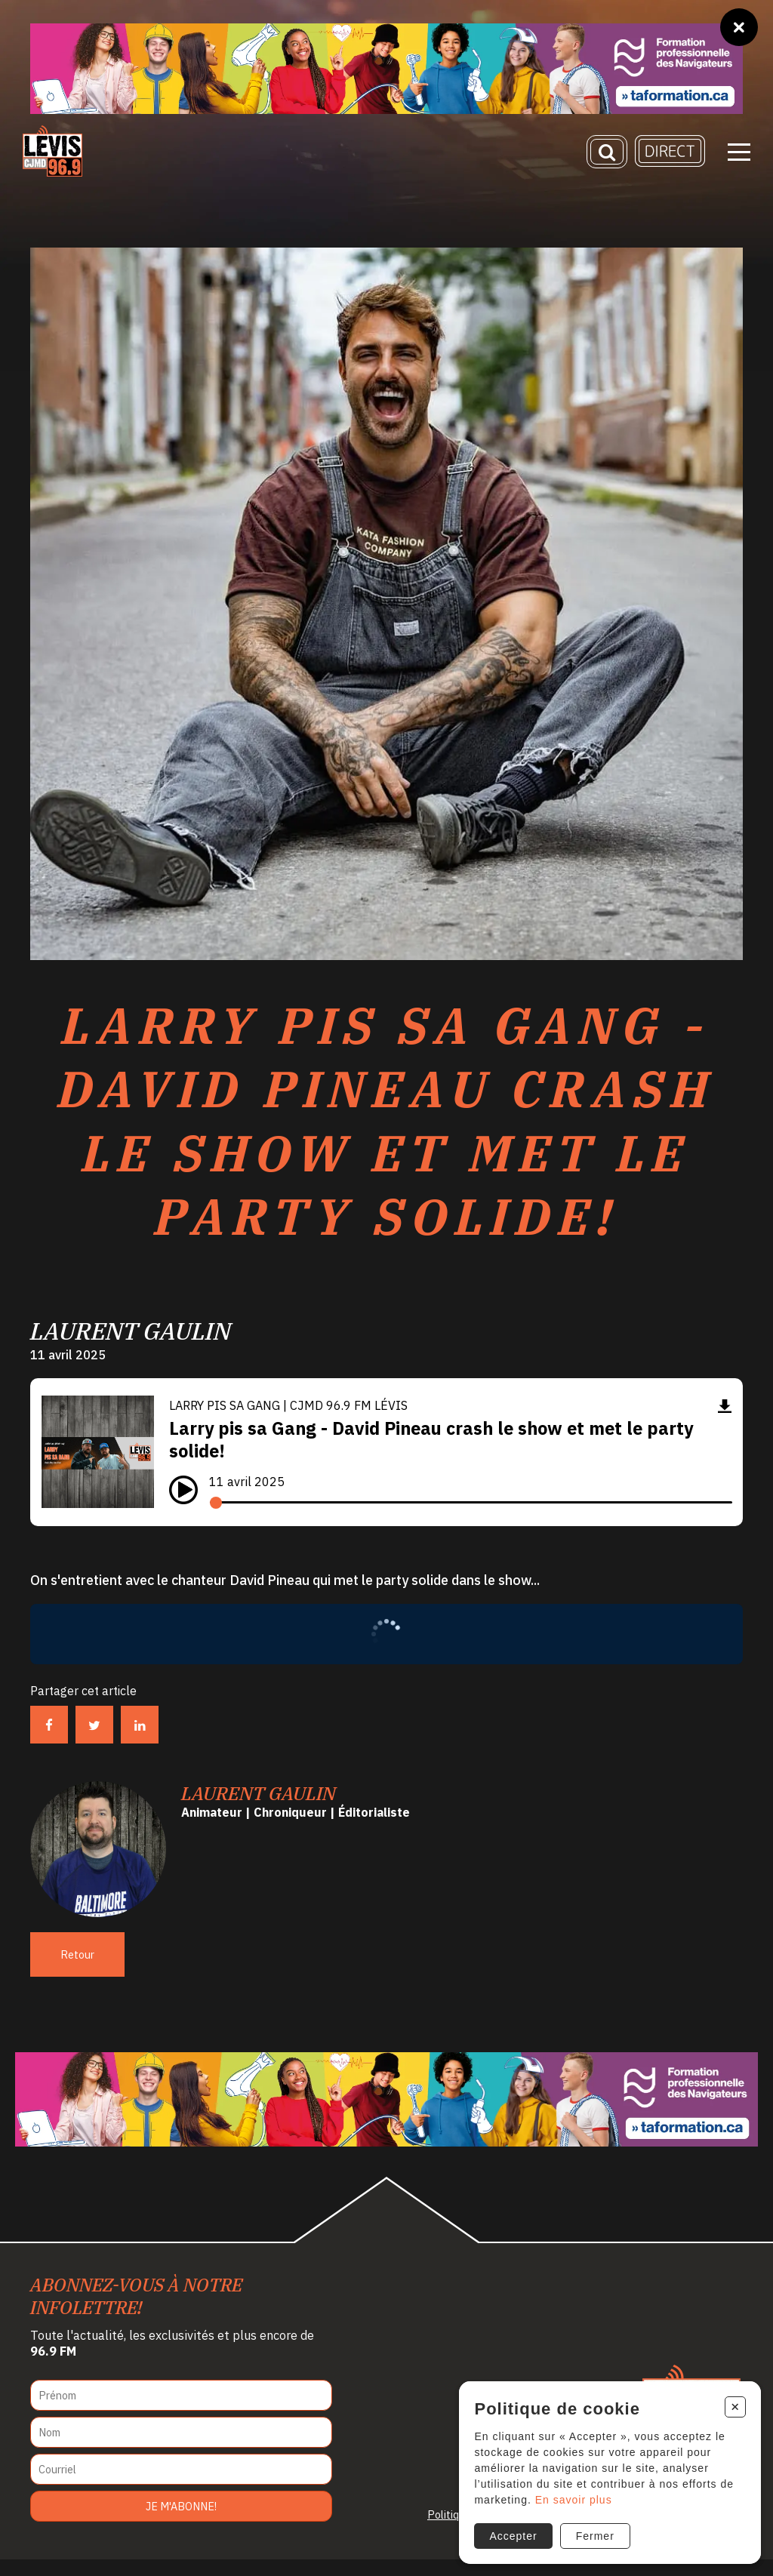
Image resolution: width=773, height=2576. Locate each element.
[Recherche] (607, 155)
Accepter (510, 2533)
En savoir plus (569, 2497)
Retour (77, 1971)
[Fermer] (739, 27)
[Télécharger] (724, 1422)
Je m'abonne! (181, 2523)
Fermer (591, 2533)
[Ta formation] (386, 68)
